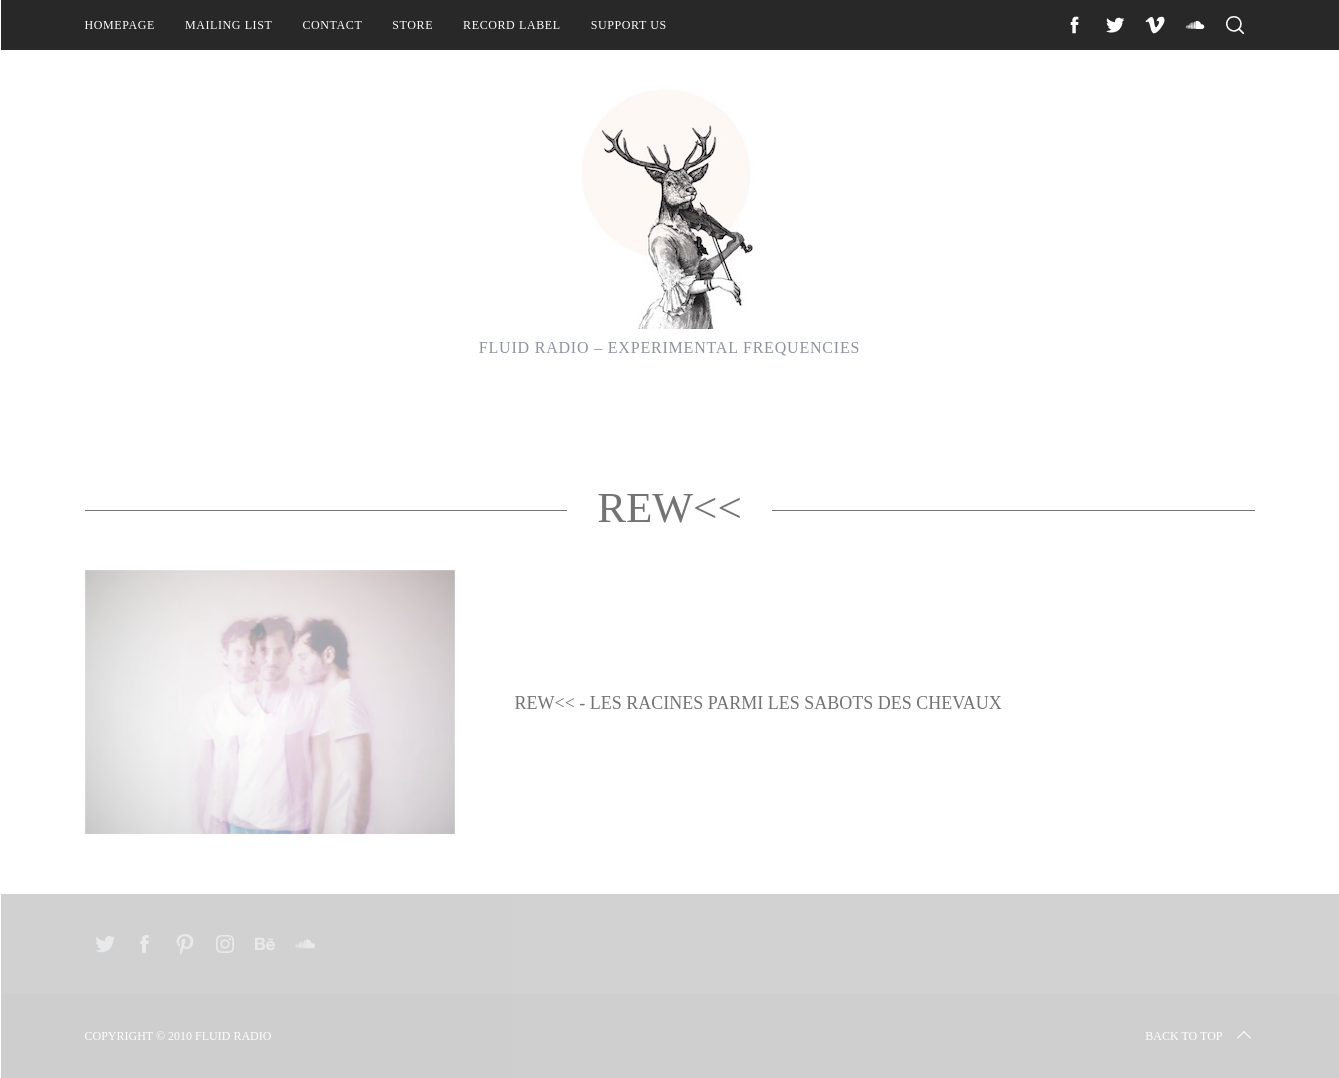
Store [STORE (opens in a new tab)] (412, 25)
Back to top (1199, 1036)
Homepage (120, 25)
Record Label (512, 25)
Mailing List (229, 25)
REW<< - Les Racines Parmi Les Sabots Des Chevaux (758, 703)
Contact (332, 25)
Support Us (629, 25)
